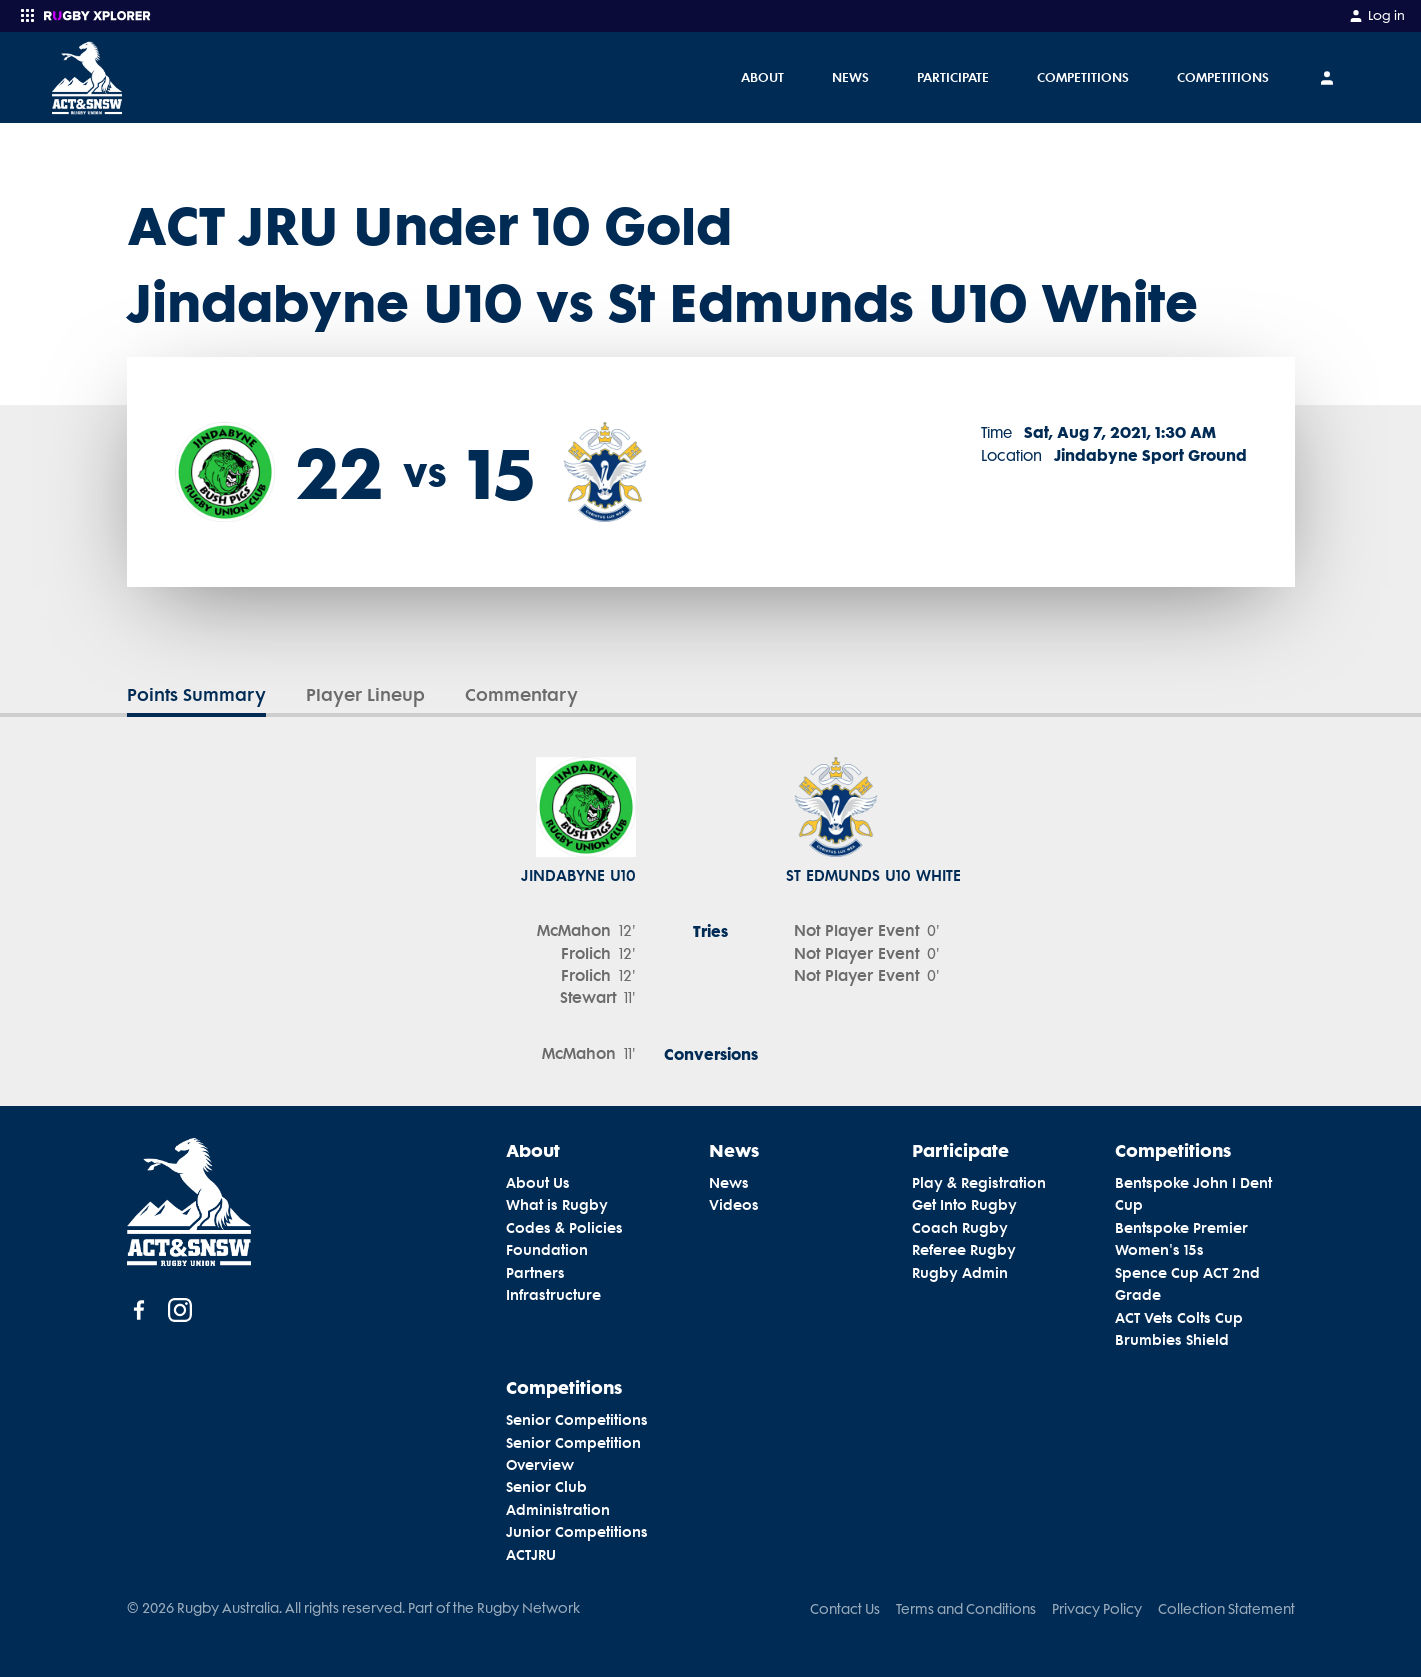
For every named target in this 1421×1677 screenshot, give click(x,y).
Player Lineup (365, 695)
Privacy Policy (1097, 1609)
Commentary (521, 695)
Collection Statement (1226, 1609)
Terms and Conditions (966, 1609)
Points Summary (196, 695)
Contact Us (845, 1609)
